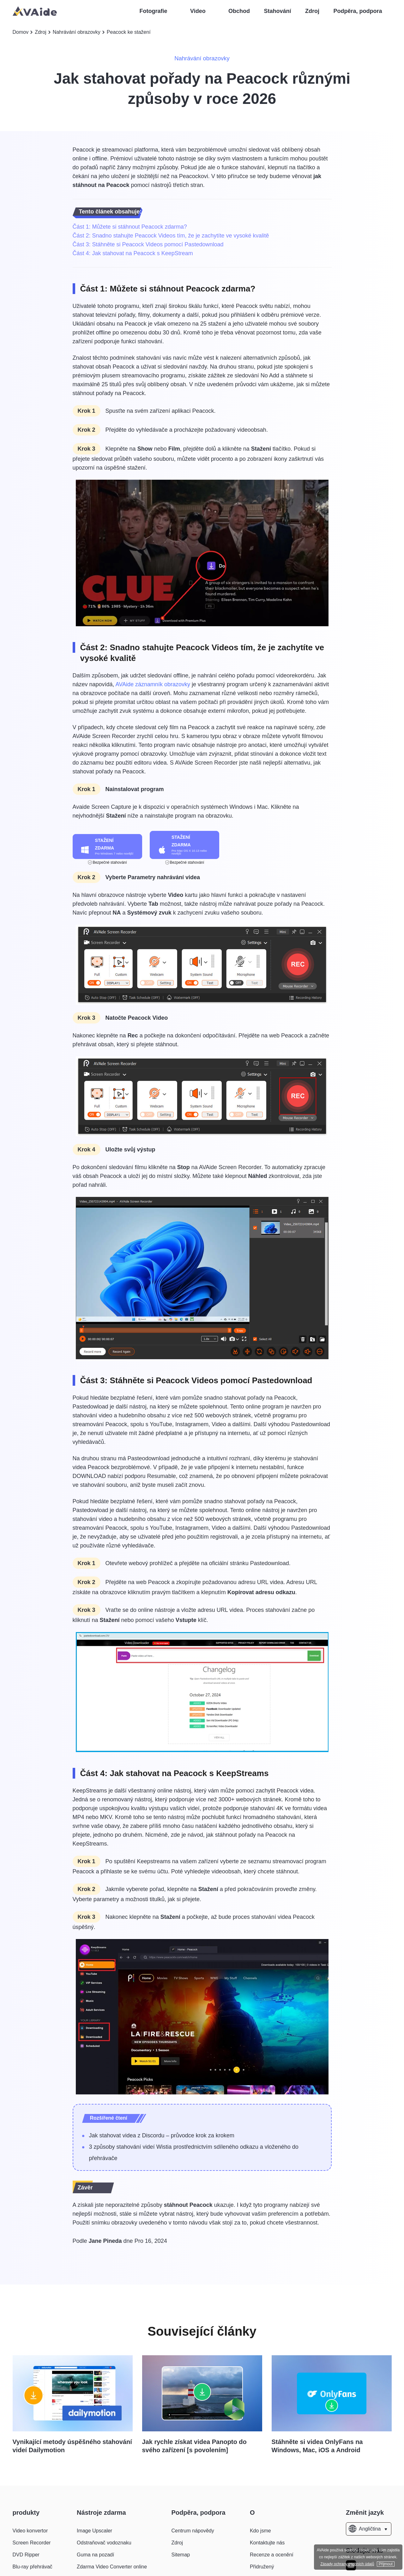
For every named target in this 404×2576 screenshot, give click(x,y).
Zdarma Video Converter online (112, 2566)
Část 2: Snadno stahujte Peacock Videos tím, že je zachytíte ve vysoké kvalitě (171, 235)
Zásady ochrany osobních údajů (347, 2564)
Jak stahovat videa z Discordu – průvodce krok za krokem (161, 2135)
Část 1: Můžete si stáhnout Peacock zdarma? (130, 227)
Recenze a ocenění (271, 2554)
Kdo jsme (260, 2530)
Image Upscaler (94, 2530)
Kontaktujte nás (267, 2542)
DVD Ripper (26, 2554)
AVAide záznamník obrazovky (153, 684)
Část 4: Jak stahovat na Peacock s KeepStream (133, 253)
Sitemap (180, 2554)
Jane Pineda (105, 2241)
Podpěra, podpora (357, 11)
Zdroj (312, 11)
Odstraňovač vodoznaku (104, 2542)
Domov (21, 32)
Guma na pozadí (95, 2554)
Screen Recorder (32, 2542)
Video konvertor (30, 2530)
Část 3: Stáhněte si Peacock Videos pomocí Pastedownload (148, 244)
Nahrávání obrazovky (76, 32)
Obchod (239, 11)
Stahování (277, 11)
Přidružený (262, 2566)
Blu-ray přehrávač (32, 2566)
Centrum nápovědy (192, 2530)
